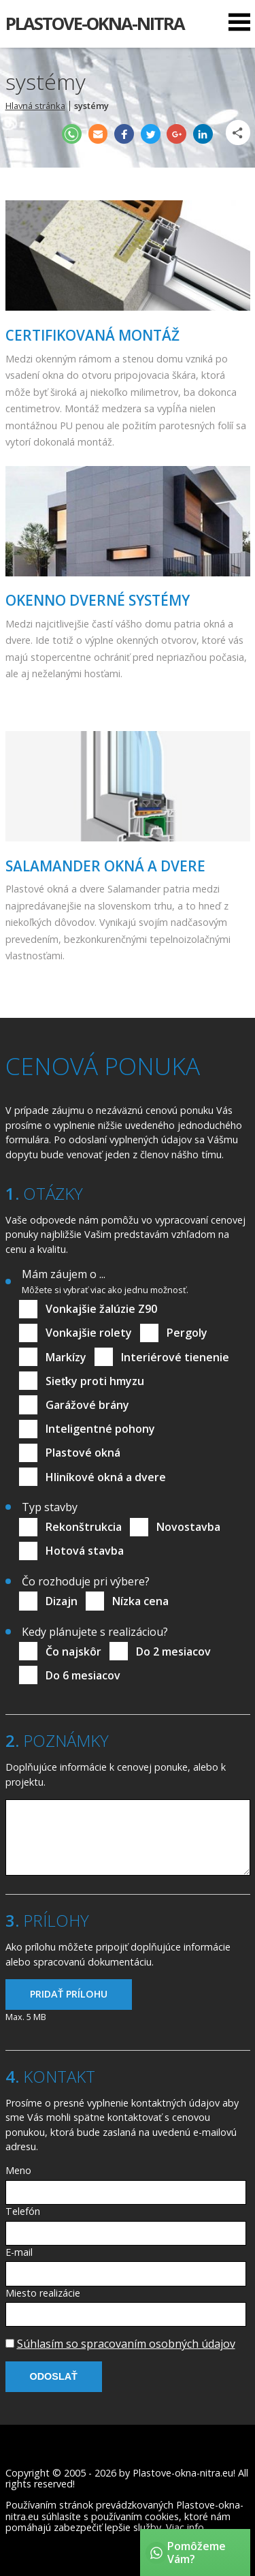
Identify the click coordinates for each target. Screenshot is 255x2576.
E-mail (19, 2252)
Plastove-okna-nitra (94, 24)
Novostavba (188, 1526)
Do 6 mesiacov (83, 1675)
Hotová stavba (85, 1550)
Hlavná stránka (35, 105)
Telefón (22, 2211)
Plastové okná (83, 1452)
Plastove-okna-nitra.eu (183, 2472)
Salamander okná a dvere (105, 865)
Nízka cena (140, 1601)
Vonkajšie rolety (89, 1332)
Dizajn (62, 1601)
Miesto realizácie (42, 2292)
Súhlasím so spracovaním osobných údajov (126, 2343)
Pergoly (187, 1332)
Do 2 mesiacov (173, 1651)
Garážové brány (87, 1404)
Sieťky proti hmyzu (95, 1381)
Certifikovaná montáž (92, 335)
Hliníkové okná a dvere (106, 1477)
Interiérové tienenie (175, 1357)
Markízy (66, 1357)
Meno (18, 2170)
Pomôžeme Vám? (196, 2552)
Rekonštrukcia (84, 1526)
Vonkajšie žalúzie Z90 (101, 1308)
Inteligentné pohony (100, 1428)
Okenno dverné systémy (97, 600)
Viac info (185, 2527)
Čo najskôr (73, 1651)
